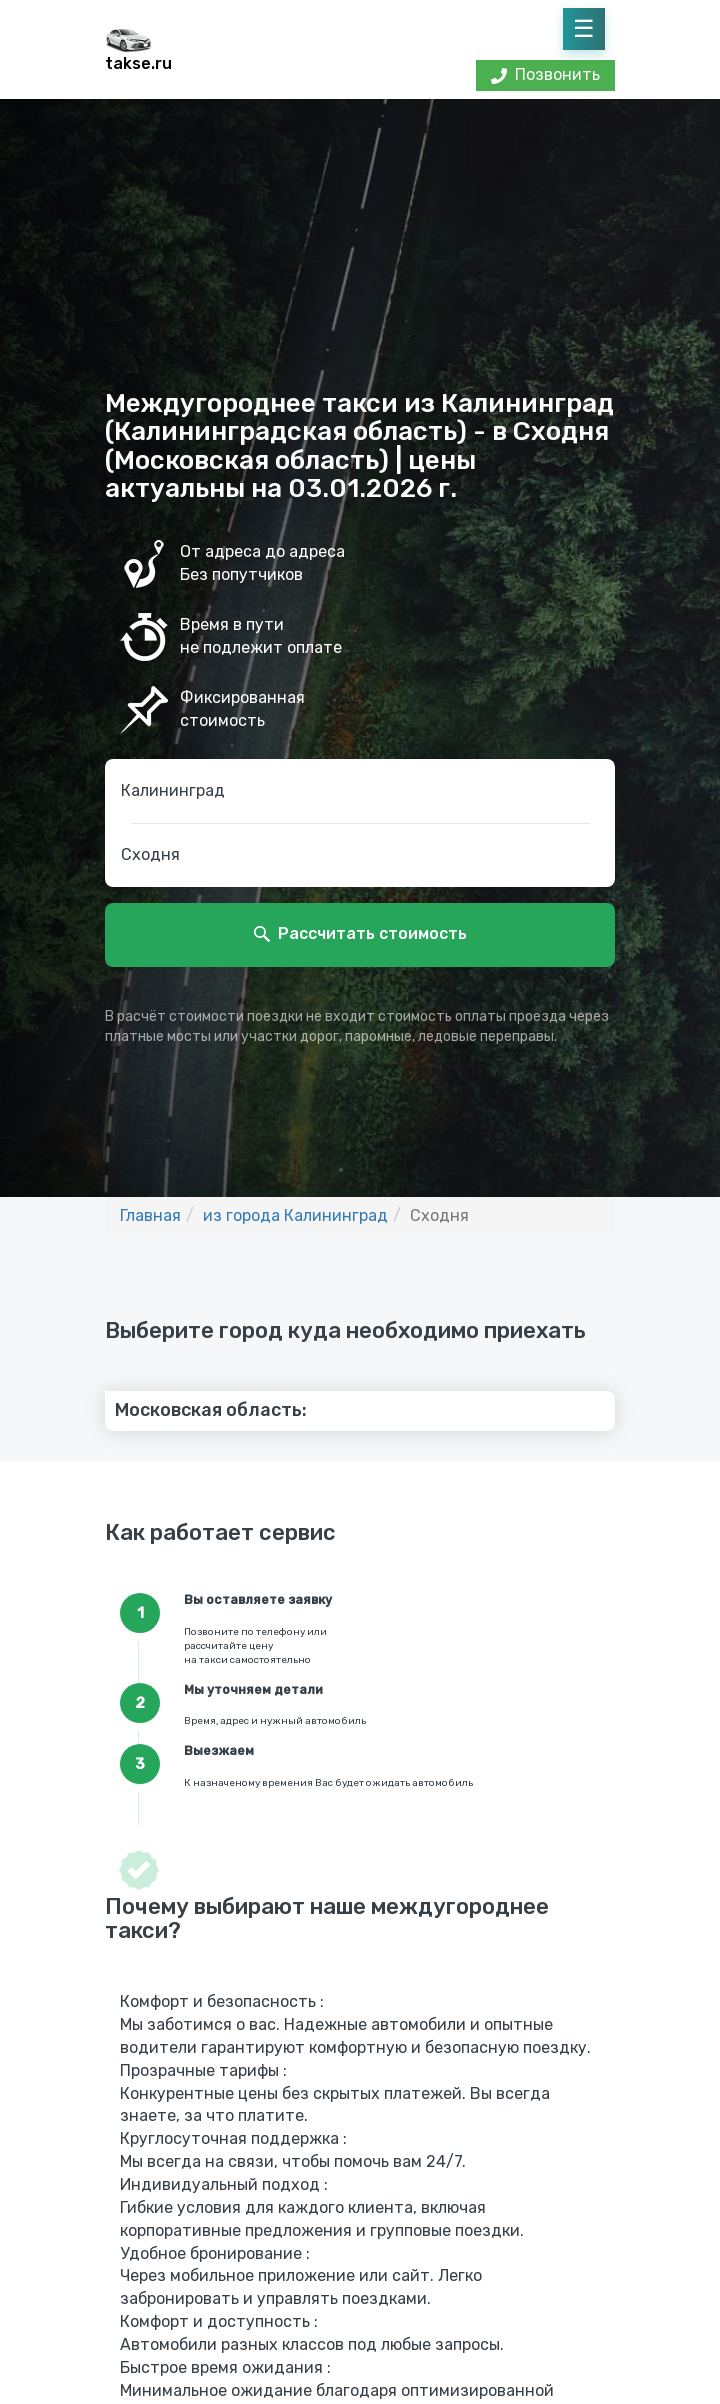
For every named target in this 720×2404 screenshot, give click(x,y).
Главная (150, 1215)
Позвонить (545, 74)
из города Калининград (295, 1215)
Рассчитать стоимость (372, 933)
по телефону (273, 1632)
